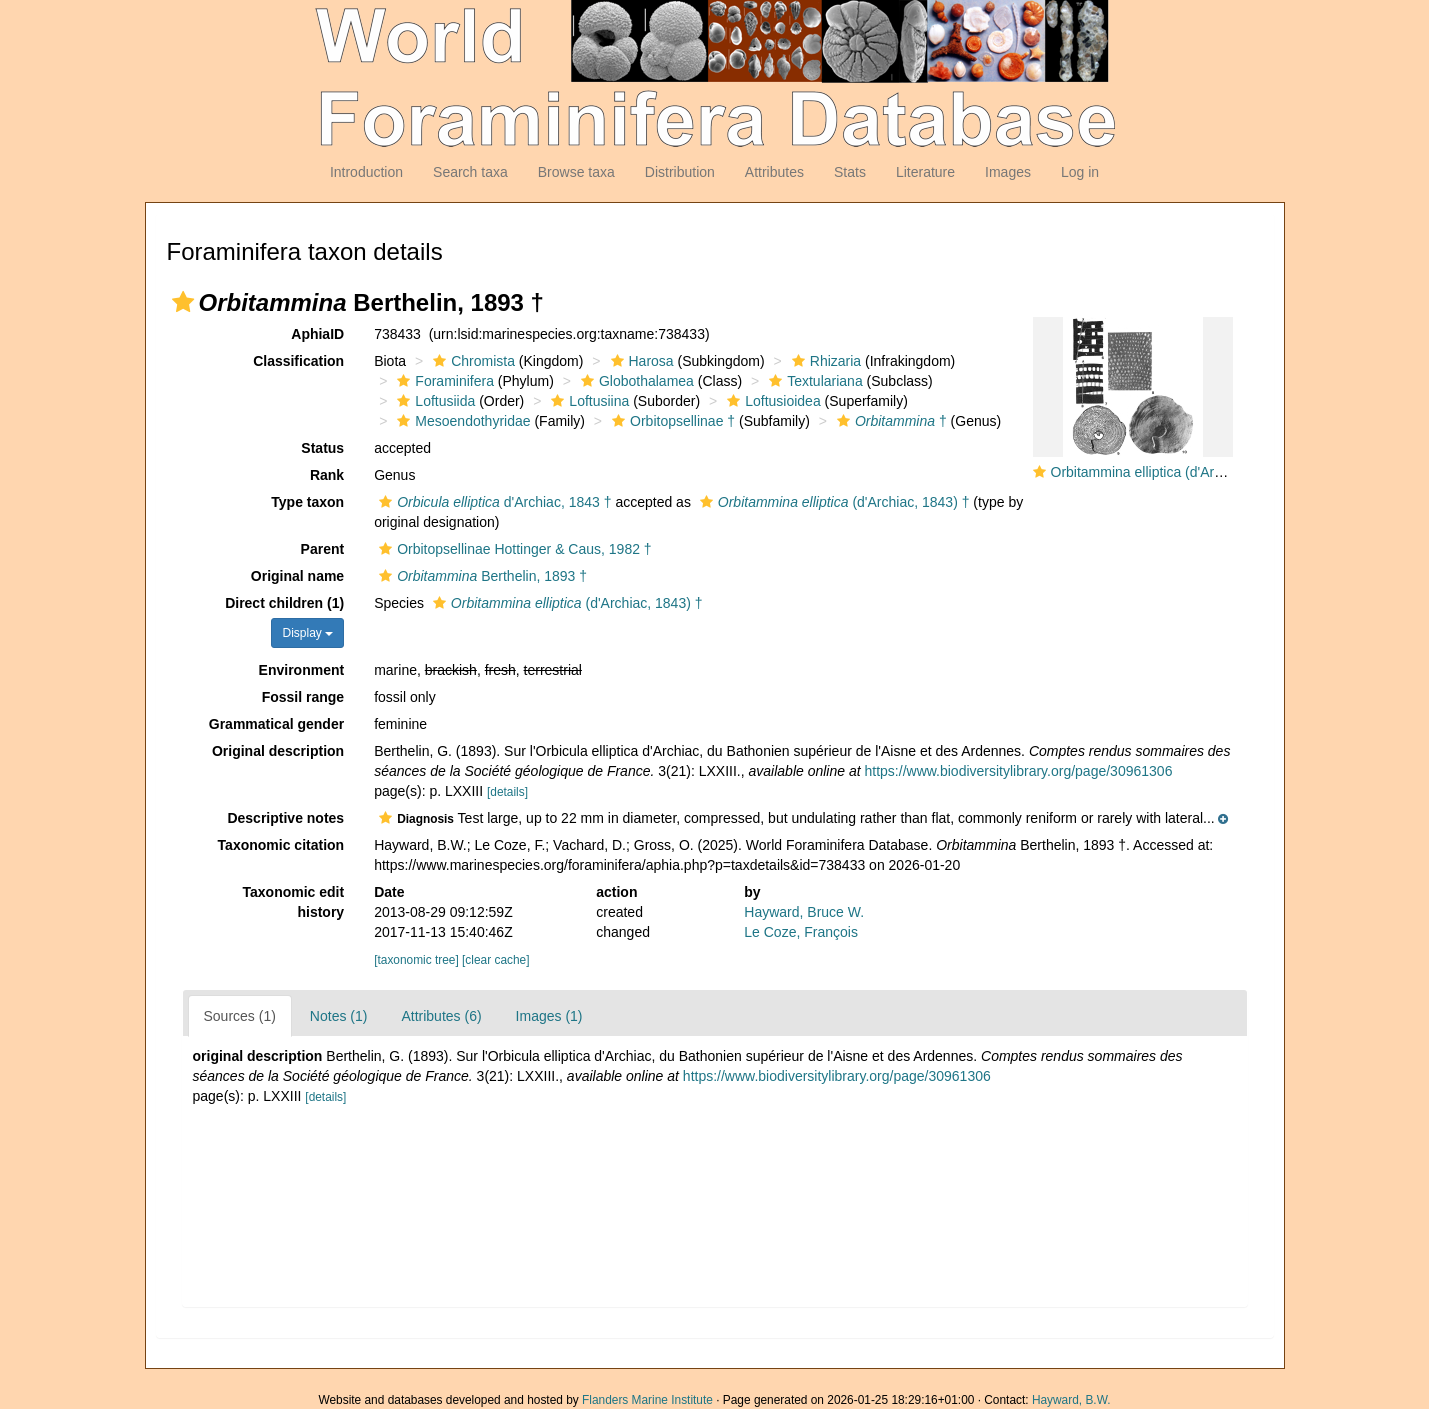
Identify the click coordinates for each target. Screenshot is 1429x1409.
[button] (183, 302)
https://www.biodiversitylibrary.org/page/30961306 (1019, 771)
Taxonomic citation (281, 845)
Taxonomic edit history (294, 902)
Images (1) (549, 1016)
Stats (850, 172)
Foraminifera (443, 381)
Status (322, 448)
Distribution (680, 172)
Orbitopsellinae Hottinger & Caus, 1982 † (512, 549)
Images (1008, 172)
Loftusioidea (771, 401)
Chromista (471, 361)
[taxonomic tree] (416, 960)
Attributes (774, 172)
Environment (302, 670)
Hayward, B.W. (1071, 1400)
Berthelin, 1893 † (480, 576)
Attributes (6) (441, 1016)
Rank (327, 475)
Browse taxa (576, 172)
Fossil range (303, 697)
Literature (925, 172)
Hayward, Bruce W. (804, 912)
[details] (507, 792)
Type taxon (307, 502)
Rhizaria (824, 361)
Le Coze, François (801, 932)
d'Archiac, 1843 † (492, 502)
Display (307, 633)
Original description (278, 751)
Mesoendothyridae (461, 421)
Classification (298, 361)
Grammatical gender (276, 724)
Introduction (366, 172)
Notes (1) (339, 1016)
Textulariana (813, 381)
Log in (1080, 172)
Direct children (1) (284, 603)
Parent (323, 549)
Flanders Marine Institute (647, 1400)
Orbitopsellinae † (671, 421)
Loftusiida (433, 401)
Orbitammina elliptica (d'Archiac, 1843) (1171, 472)
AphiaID (317, 334)
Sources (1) (240, 1016)
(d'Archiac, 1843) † (832, 502)
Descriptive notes (285, 818)
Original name (297, 576)
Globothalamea (635, 381)
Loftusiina (587, 401)
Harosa (640, 361)
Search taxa (470, 172)
